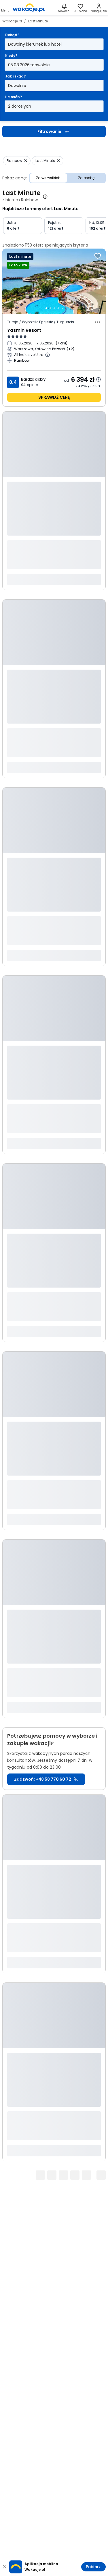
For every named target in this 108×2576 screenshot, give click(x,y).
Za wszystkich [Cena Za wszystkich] (48, 177)
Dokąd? (12, 34)
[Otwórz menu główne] (5, 7)
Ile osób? (13, 96)
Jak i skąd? (15, 76)
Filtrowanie (54, 131)
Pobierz (93, 2567)
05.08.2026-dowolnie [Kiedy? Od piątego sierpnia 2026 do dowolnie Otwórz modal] (29, 65)
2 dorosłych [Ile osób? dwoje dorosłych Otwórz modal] (19, 106)
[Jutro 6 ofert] (22, 225)
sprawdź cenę (54, 397)
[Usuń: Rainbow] (17, 160)
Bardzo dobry (33, 379)
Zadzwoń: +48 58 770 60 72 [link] (46, 1779)
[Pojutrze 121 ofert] (63, 225)
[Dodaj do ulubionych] (97, 256)
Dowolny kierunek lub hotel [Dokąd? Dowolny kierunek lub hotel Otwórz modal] (35, 44)
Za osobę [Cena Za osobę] (86, 177)
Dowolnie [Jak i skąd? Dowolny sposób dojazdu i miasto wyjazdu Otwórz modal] (17, 85)
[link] (29, 7)
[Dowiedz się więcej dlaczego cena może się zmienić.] (98, 379)
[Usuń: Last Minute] (47, 160)
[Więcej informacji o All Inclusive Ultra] (47, 354)
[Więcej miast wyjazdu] (70, 349)
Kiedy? (11, 55)
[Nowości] (64, 8)
